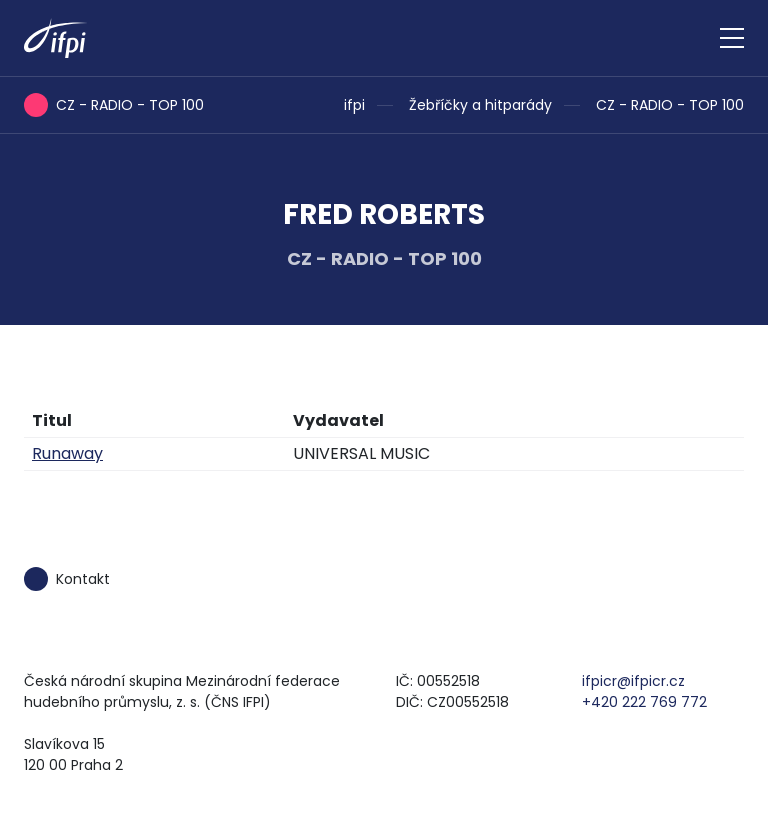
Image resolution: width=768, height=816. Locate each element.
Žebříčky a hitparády (480, 105)
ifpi (354, 105)
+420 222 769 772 (644, 702)
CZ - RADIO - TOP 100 (670, 105)
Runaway (67, 453)
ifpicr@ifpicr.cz (633, 681)
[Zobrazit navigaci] (732, 38)
